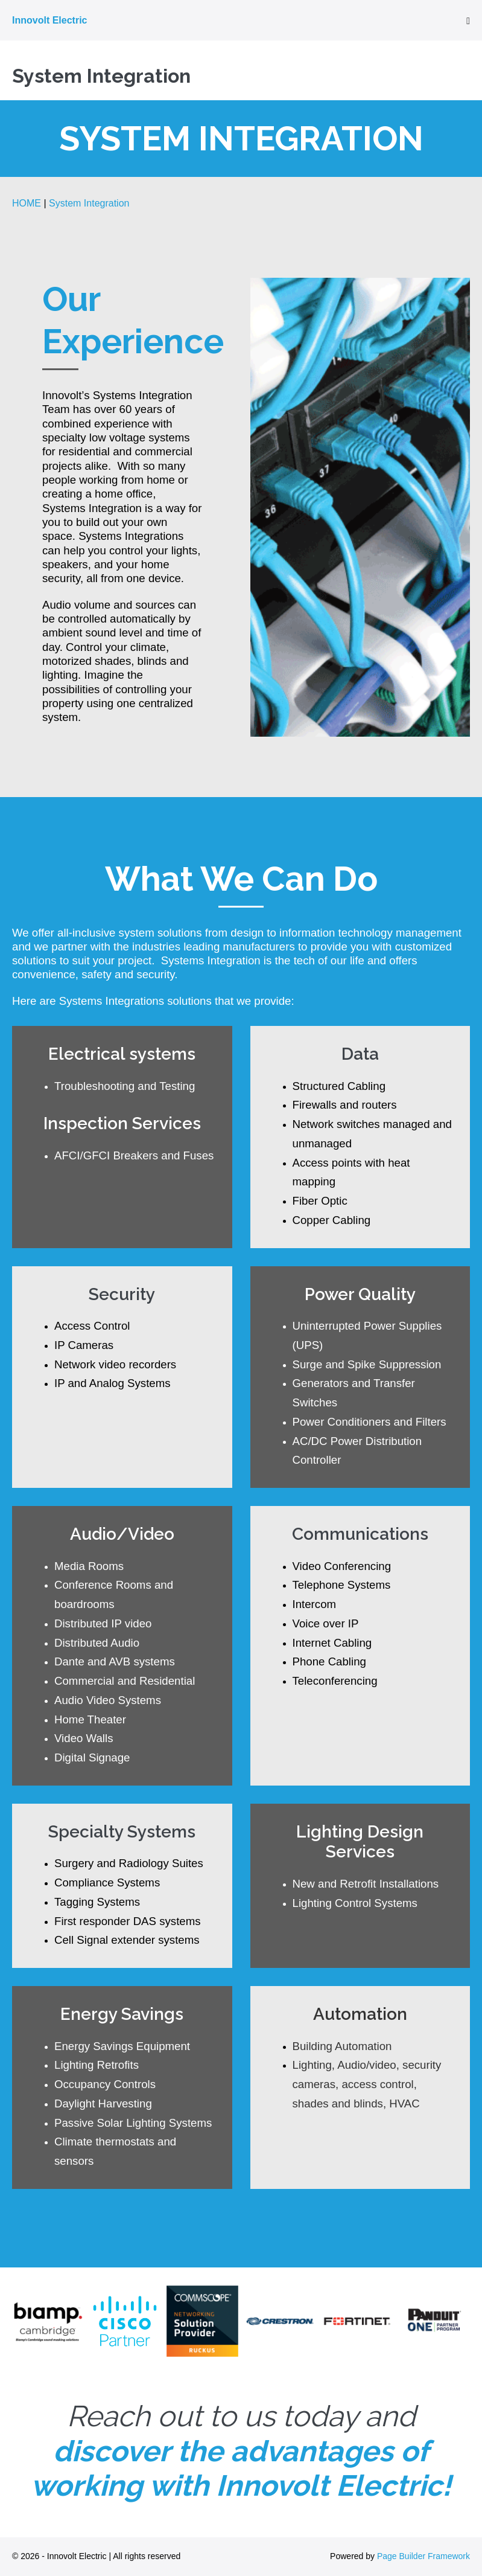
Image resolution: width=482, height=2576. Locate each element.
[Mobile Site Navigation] (468, 21)
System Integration (89, 203)
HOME (26, 203)
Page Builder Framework (423, 2556)
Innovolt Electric (49, 20)
